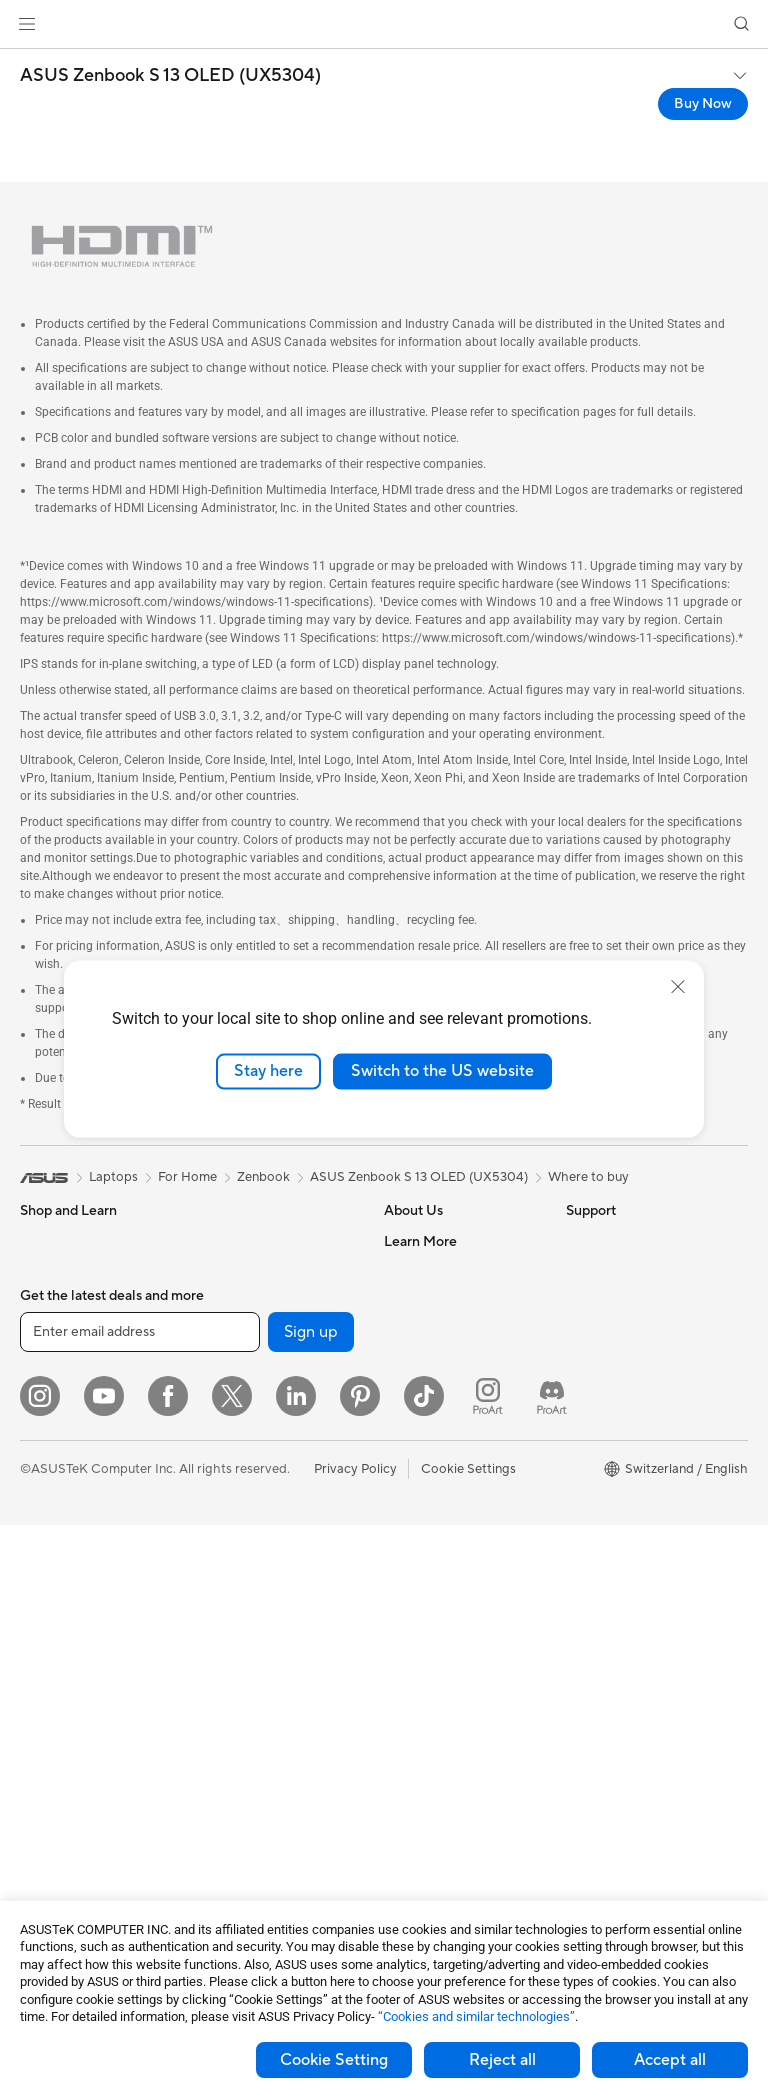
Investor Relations (437, 1331)
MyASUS (411, 1797)
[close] (678, 987)
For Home (49, 1333)
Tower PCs (51, 1604)
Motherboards (63, 1771)
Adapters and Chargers (267, 1799)
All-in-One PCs (63, 1574)
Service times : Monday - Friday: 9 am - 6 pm (456, 1699)
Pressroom (416, 1361)
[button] (27, 24)
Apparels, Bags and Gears (274, 1739)
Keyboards (230, 1619)
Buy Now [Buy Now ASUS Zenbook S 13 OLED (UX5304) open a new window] (703, 104)
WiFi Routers (236, 1482)
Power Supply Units (256, 1301)
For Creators (58, 1393)
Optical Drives (240, 1361)
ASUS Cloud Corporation (459, 1421)
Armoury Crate (610, 1541)
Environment (603, 1271)
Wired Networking (252, 1558)
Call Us (405, 1661)
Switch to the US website (442, 1071)
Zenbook (263, 1177)
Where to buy (588, 1177)
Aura (580, 1571)
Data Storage (238, 1391)
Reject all (502, 2060)
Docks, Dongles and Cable (276, 1829)
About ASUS (421, 1241)
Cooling (221, 1271)
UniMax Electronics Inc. (453, 1451)
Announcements (431, 1301)
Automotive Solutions (630, 1451)
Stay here (268, 1071)
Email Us (409, 1631)
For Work (47, 1363)
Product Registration (446, 1601)
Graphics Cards (66, 1801)
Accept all (670, 2060)
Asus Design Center (624, 1391)
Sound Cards (236, 1331)
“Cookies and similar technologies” (476, 2016)
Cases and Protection (261, 1769)
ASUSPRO (597, 1421)
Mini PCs (46, 1694)
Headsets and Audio (257, 1679)
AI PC (583, 1331)
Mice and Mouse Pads (262, 1649)
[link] (384, 24)
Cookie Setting (334, 2060)
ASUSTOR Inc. (427, 1391)
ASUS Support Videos (449, 1767)
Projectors (51, 1544)
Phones (42, 1272)
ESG (579, 1241)
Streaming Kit (238, 1709)
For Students (58, 1423)
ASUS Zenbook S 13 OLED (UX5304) (170, 76)
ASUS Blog (599, 1511)
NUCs (38, 1664)
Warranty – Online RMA (453, 1511)
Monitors (47, 1514)
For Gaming (54, 1453)
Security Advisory (436, 1737)
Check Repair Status (445, 1541)
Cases (216, 1241)
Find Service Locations (451, 1571)
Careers (407, 1271)
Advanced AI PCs (617, 1361)
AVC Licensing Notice (630, 1481)
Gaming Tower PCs (76, 1634)
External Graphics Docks (271, 1421)
